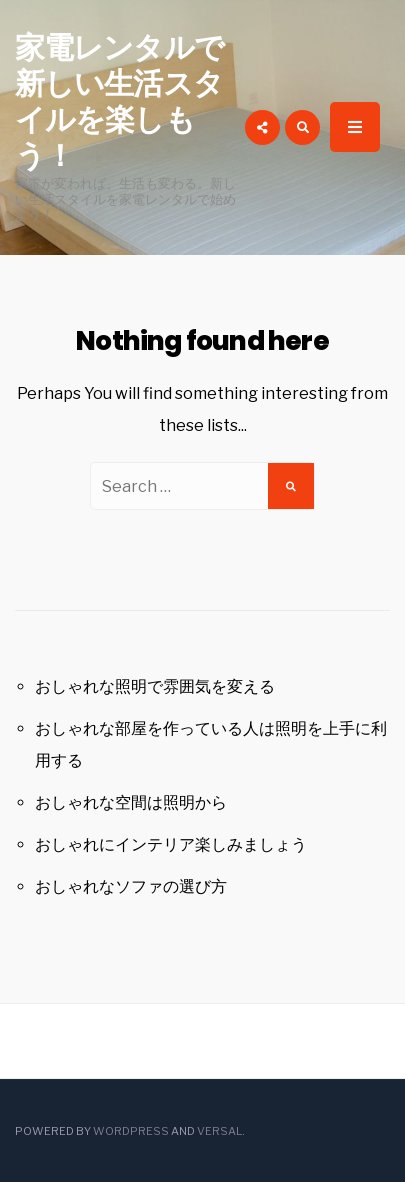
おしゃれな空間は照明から (131, 802)
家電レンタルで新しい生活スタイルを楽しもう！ (119, 102)
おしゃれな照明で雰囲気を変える (155, 686)
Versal (219, 1131)
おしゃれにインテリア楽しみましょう (171, 844)
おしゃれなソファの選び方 (131, 886)
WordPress (131, 1131)
